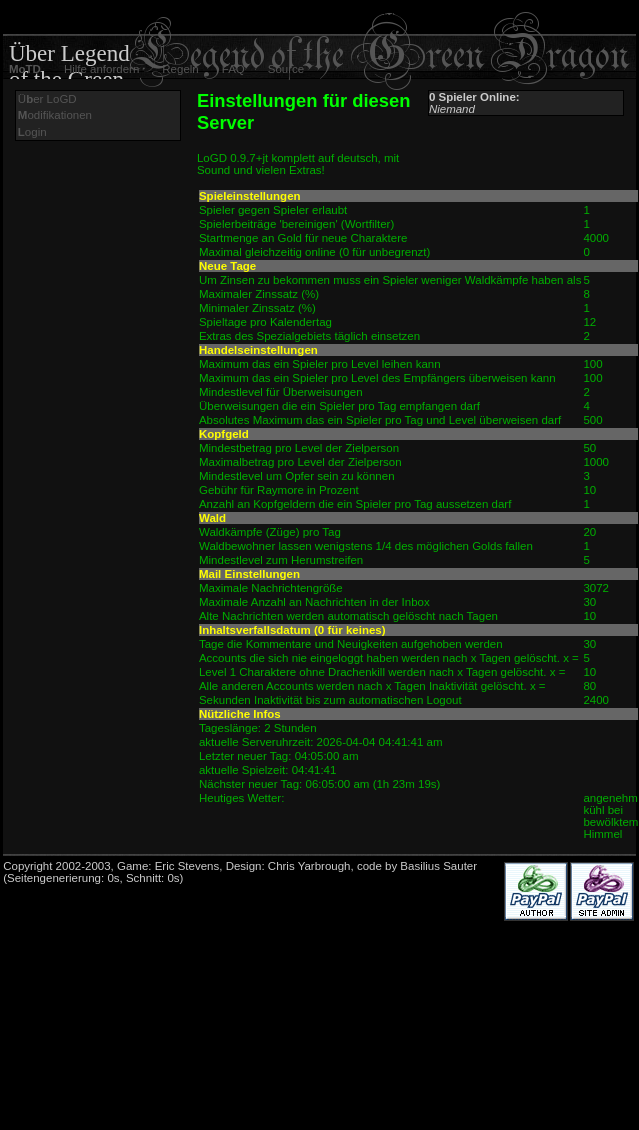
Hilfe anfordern (101, 69)
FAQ (233, 69)
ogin (32, 132)
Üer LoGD (47, 99)
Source (286, 69)
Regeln (180, 69)
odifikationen (55, 115)
